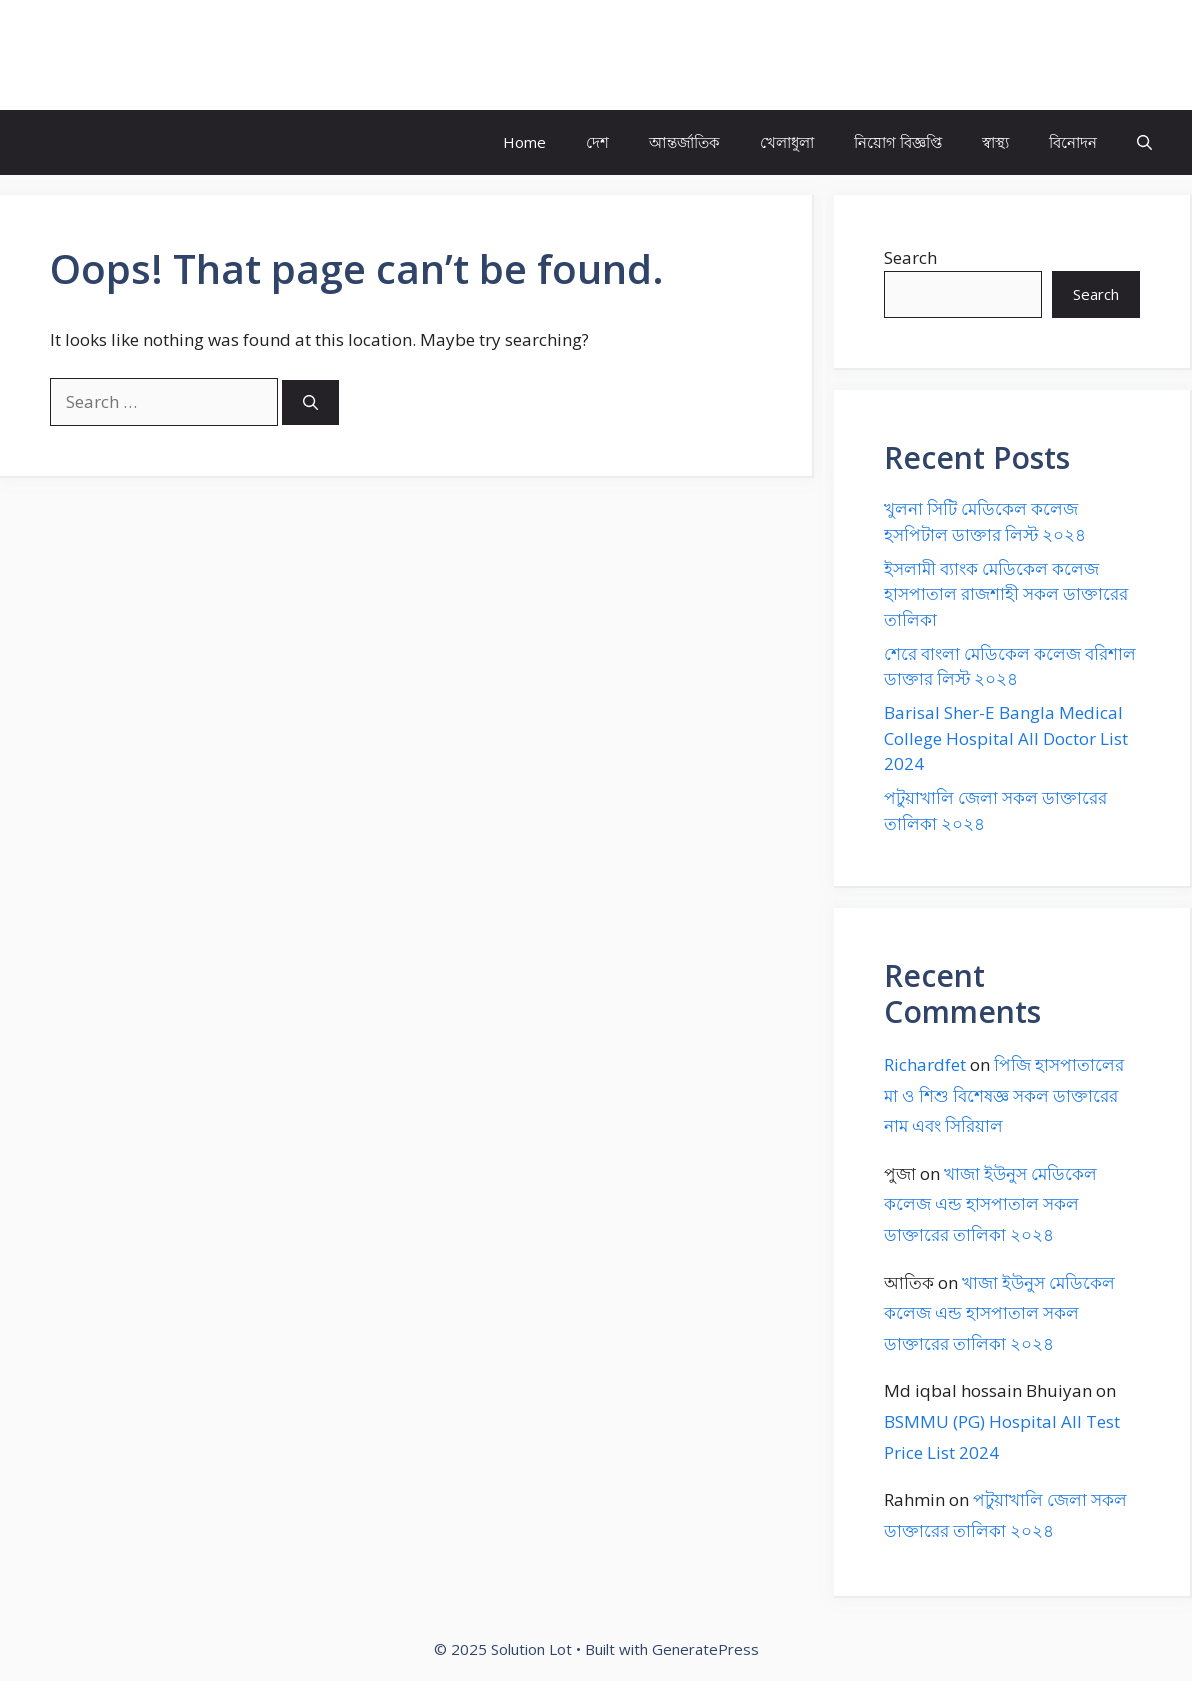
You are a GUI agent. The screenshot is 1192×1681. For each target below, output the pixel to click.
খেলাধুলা (787, 142)
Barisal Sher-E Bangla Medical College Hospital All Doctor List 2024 (1006, 738)
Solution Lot (116, 55)
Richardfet (925, 1064)
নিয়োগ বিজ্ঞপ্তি (898, 142)
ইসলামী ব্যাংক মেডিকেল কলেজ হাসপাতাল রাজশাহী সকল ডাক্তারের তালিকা (1006, 594)
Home (524, 142)
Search (910, 257)
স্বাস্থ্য (995, 142)
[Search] (310, 402)
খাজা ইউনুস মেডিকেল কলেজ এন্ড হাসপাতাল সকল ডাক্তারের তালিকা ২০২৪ (990, 1204)
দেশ (597, 142)
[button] (1144, 142)
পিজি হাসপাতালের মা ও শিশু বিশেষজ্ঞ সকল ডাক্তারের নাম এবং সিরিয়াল (1004, 1095)
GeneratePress (705, 1649)
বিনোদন (1073, 142)
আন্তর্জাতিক (684, 142)
